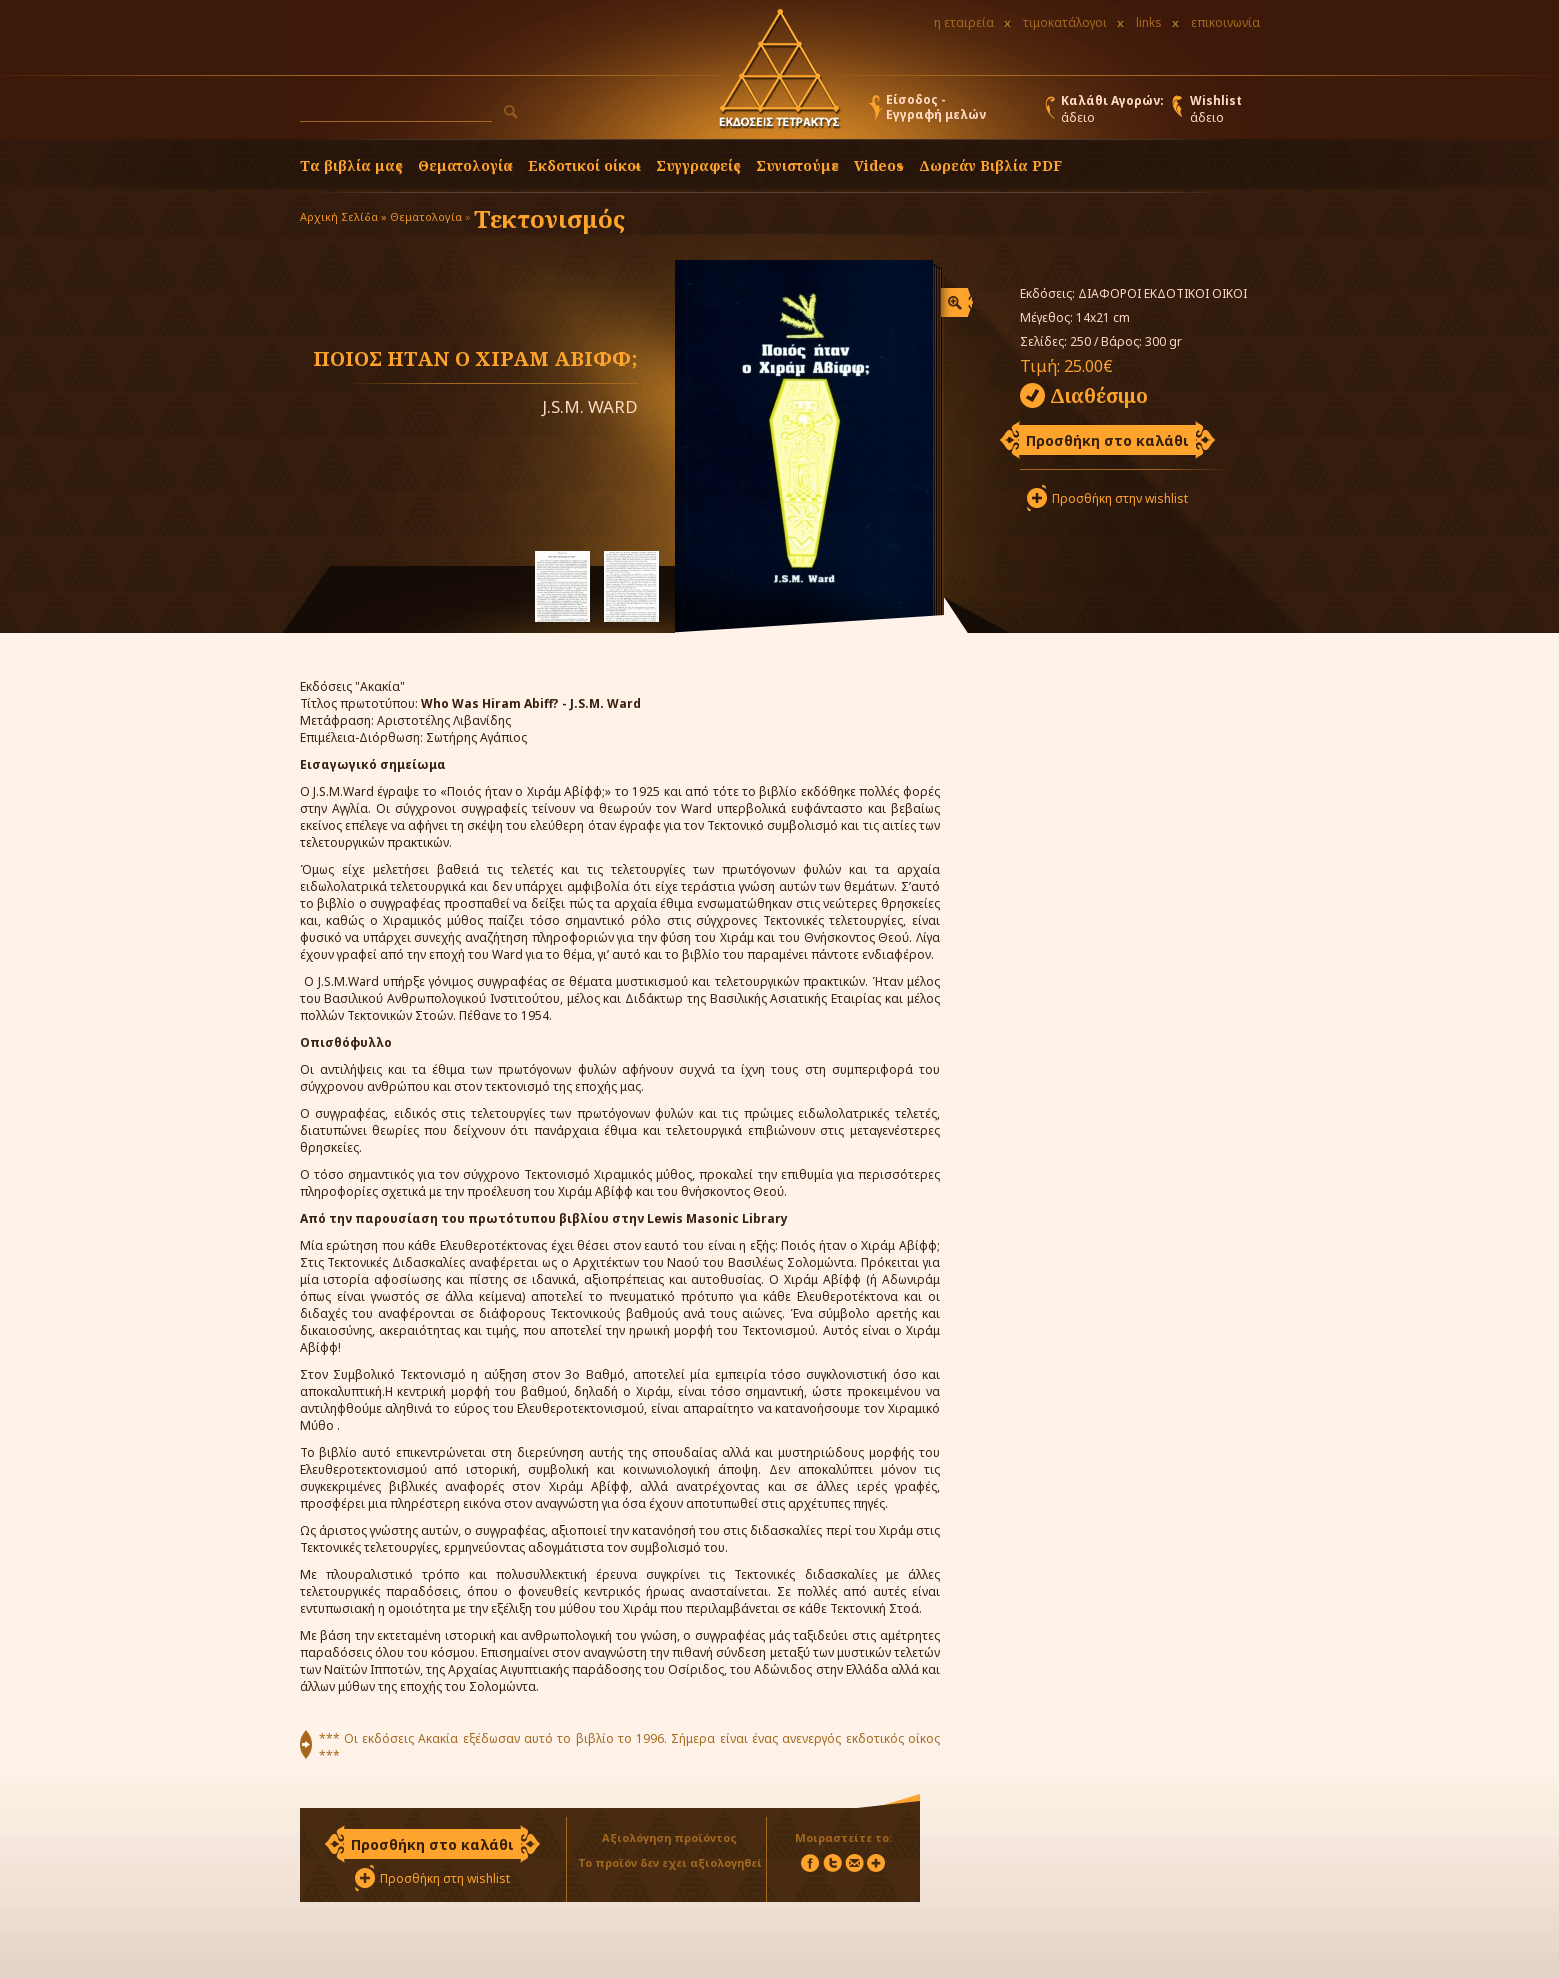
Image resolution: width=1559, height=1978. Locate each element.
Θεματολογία (465, 165)
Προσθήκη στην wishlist (1120, 498)
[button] (511, 112)
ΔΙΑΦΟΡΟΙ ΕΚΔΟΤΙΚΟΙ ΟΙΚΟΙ (1162, 293)
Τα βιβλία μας (351, 165)
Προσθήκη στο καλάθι (1107, 440)
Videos (879, 165)
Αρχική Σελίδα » (343, 216)
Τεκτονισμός (549, 218)
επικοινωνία (1225, 22)
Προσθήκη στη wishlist (445, 1878)
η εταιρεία (964, 22)
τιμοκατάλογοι (1065, 22)
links (1149, 22)
